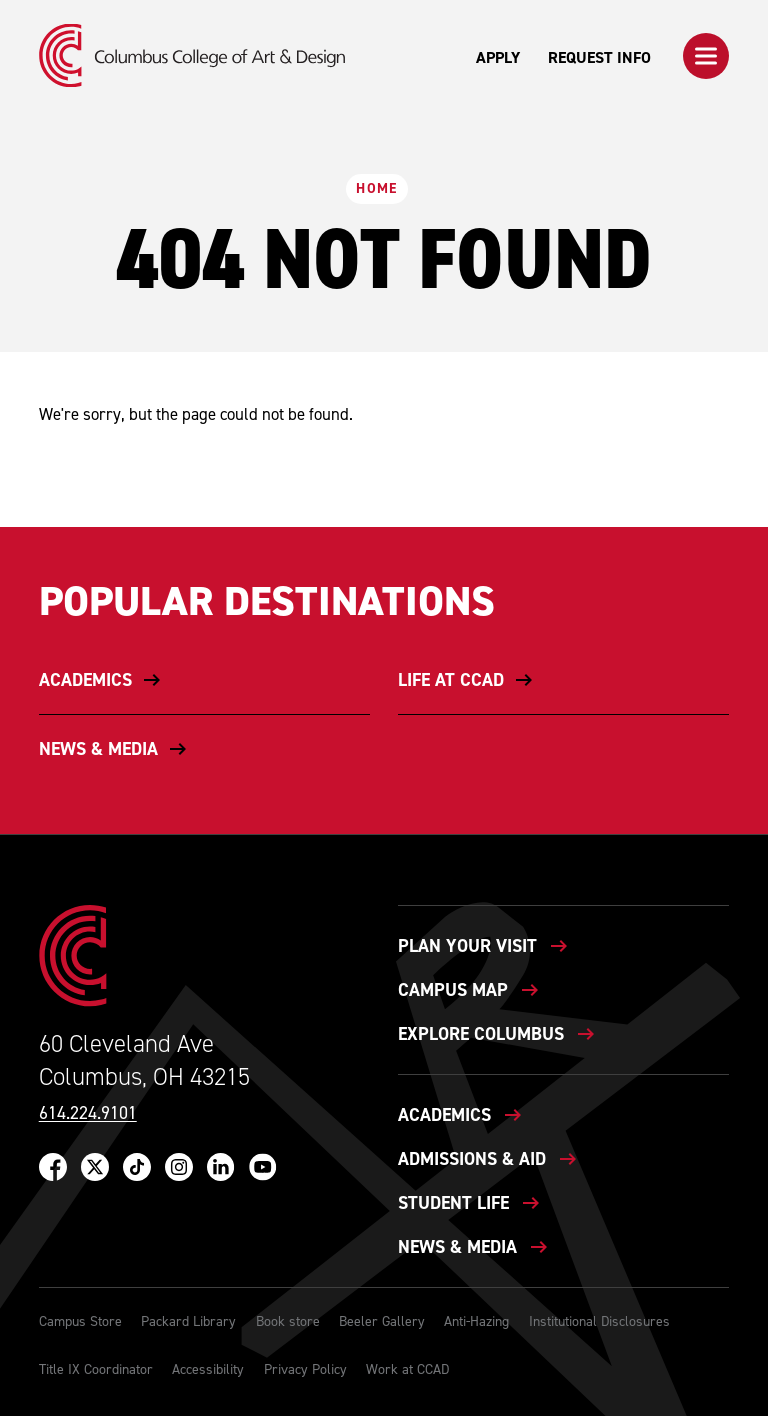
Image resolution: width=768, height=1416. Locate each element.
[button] (706, 56)
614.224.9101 (88, 1113)
